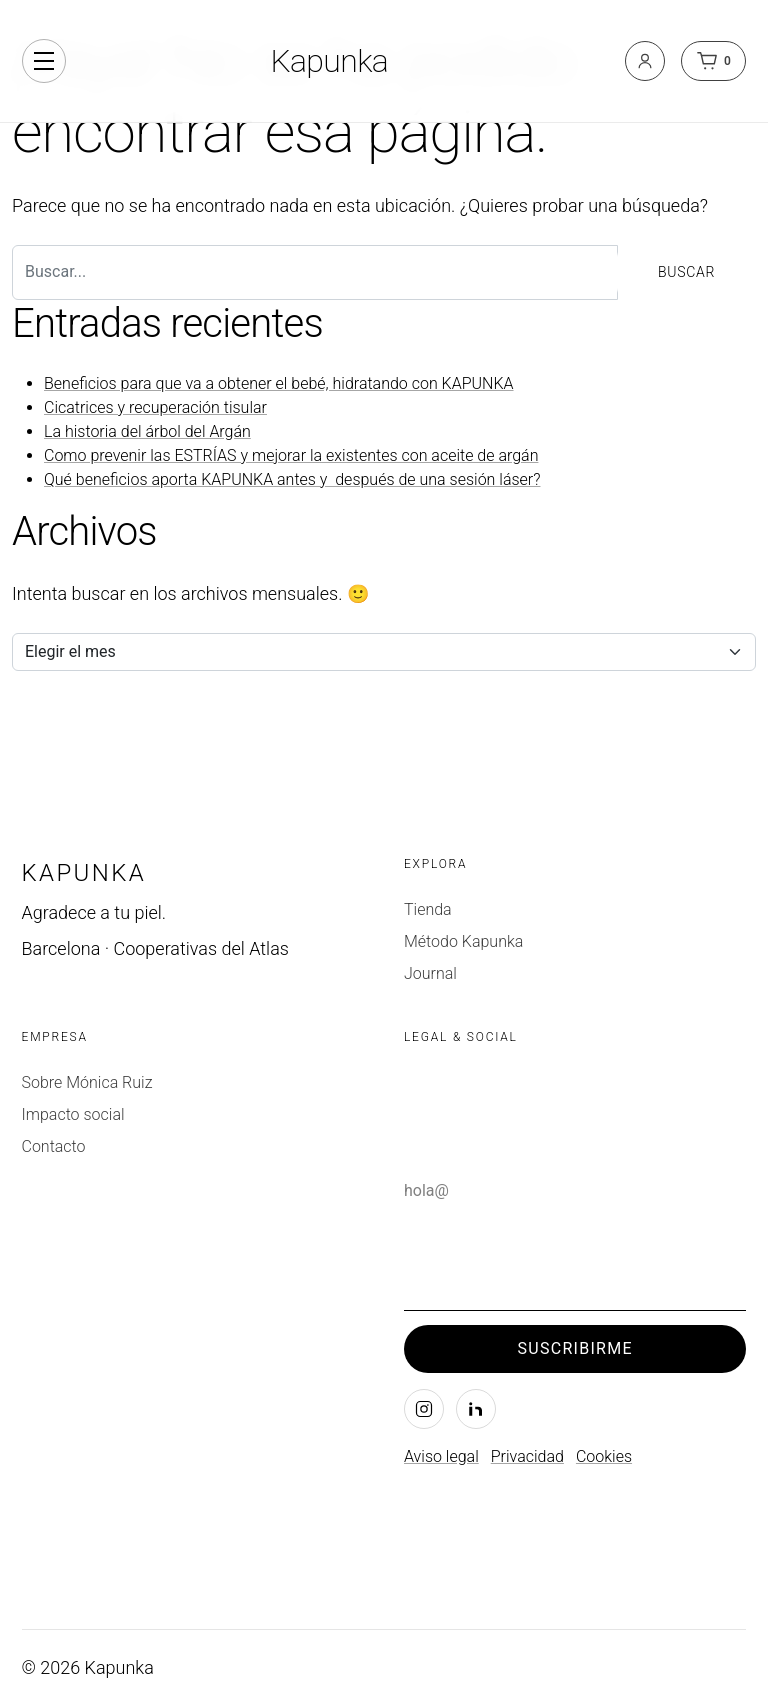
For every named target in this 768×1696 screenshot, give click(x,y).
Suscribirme (575, 1348)
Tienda (428, 909)
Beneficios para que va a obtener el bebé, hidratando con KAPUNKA (279, 383)
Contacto (54, 1146)
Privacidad (527, 1456)
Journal (430, 973)
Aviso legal (441, 1456)
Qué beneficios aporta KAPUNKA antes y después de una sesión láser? (292, 479)
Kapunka (329, 61)
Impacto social (73, 1114)
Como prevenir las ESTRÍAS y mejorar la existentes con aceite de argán (291, 455)
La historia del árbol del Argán (147, 431)
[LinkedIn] (476, 1409)
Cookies (604, 1456)
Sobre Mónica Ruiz (87, 1082)
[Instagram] (424, 1409)
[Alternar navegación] (44, 61)
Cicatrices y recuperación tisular (155, 407)
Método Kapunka (463, 941)
